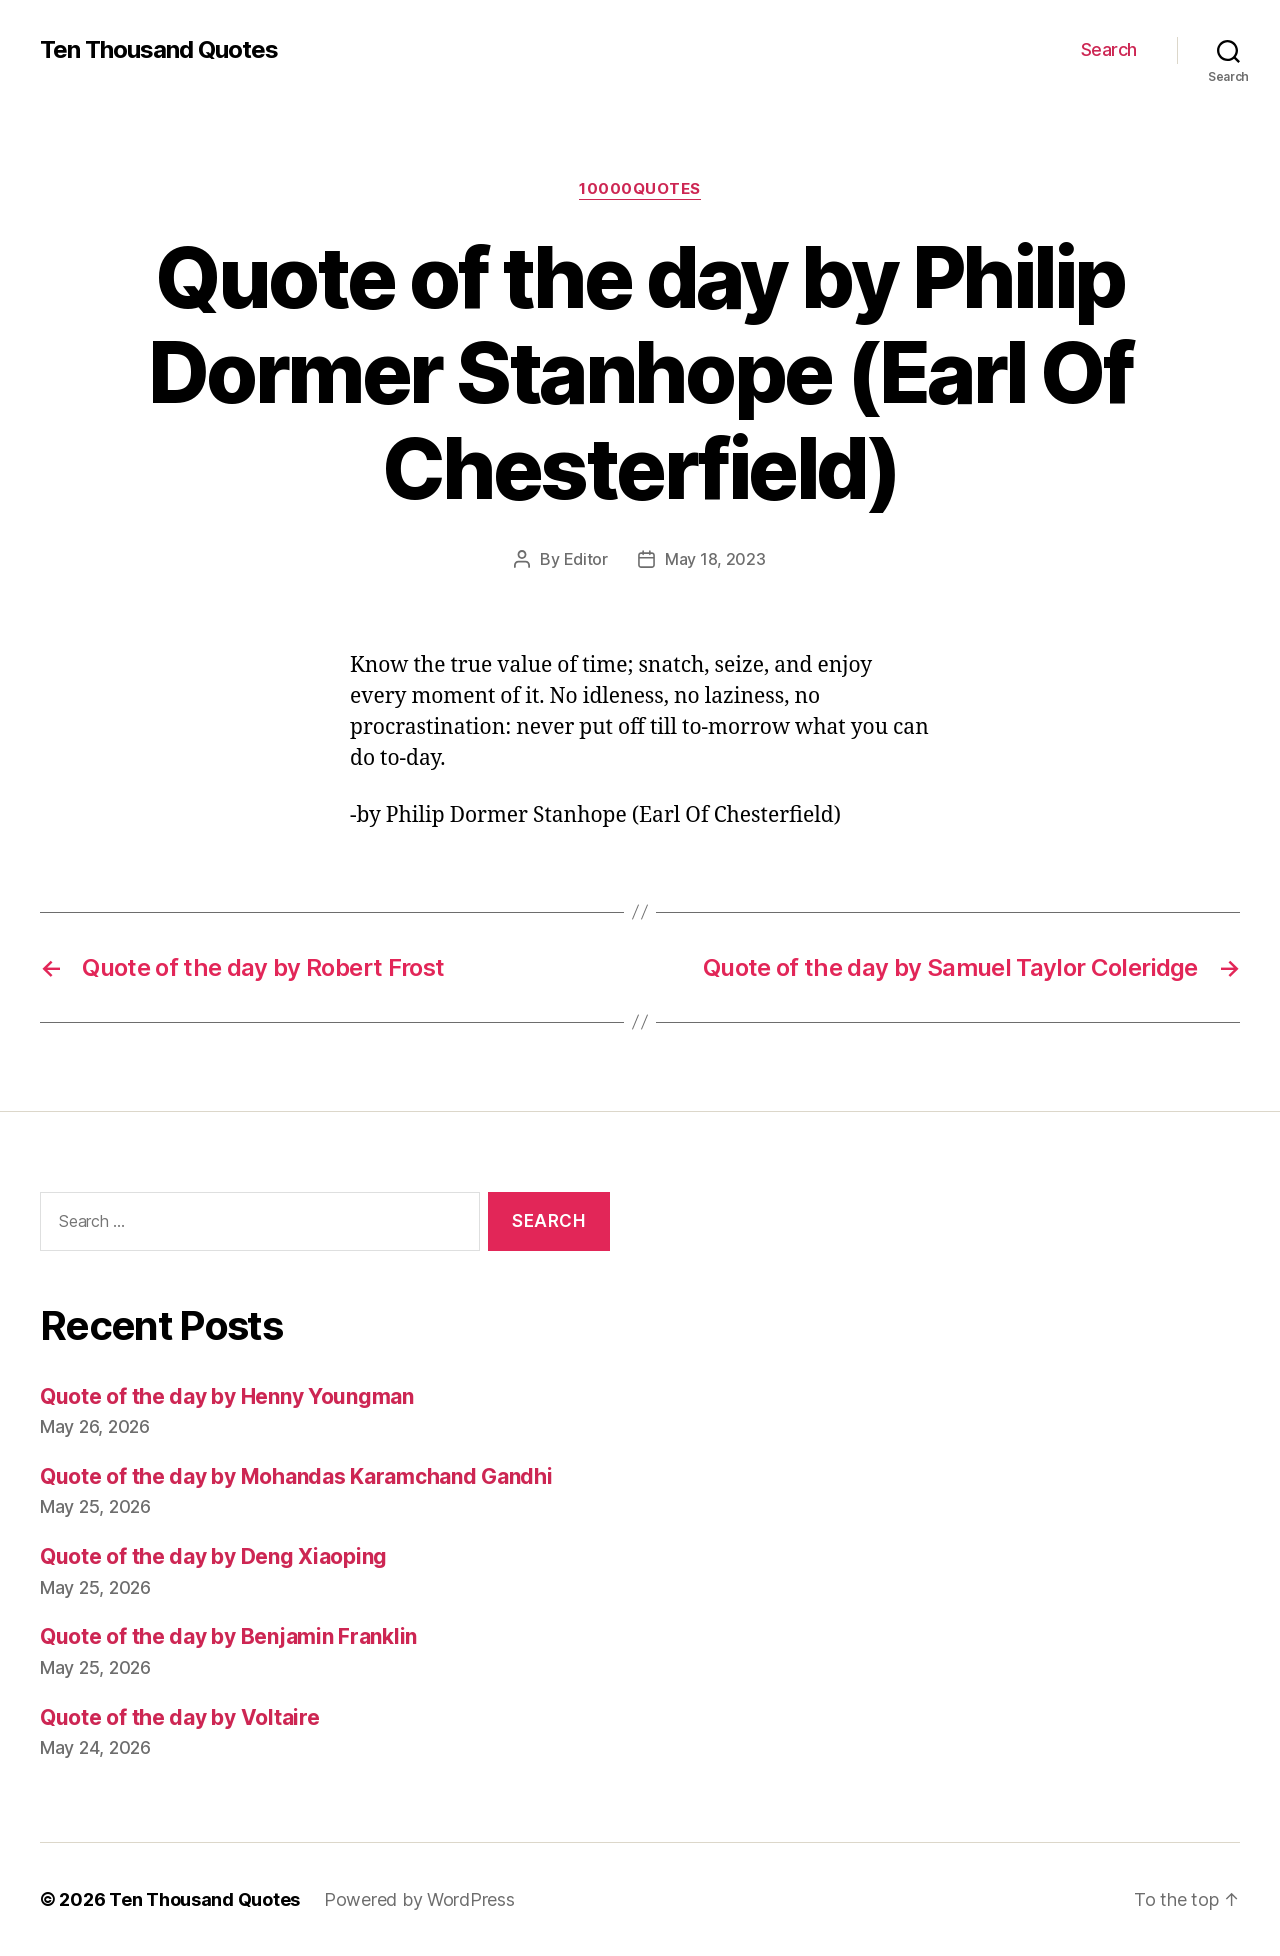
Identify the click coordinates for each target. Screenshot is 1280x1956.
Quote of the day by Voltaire (179, 1717)
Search (1109, 49)
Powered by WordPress (419, 1899)
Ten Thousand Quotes (159, 50)
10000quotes (640, 189)
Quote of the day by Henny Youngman (227, 1396)
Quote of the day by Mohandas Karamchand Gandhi (296, 1476)
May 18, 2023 (715, 559)
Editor (586, 559)
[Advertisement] (955, 1395)
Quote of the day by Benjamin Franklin (228, 1636)
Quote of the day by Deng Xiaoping (213, 1556)
